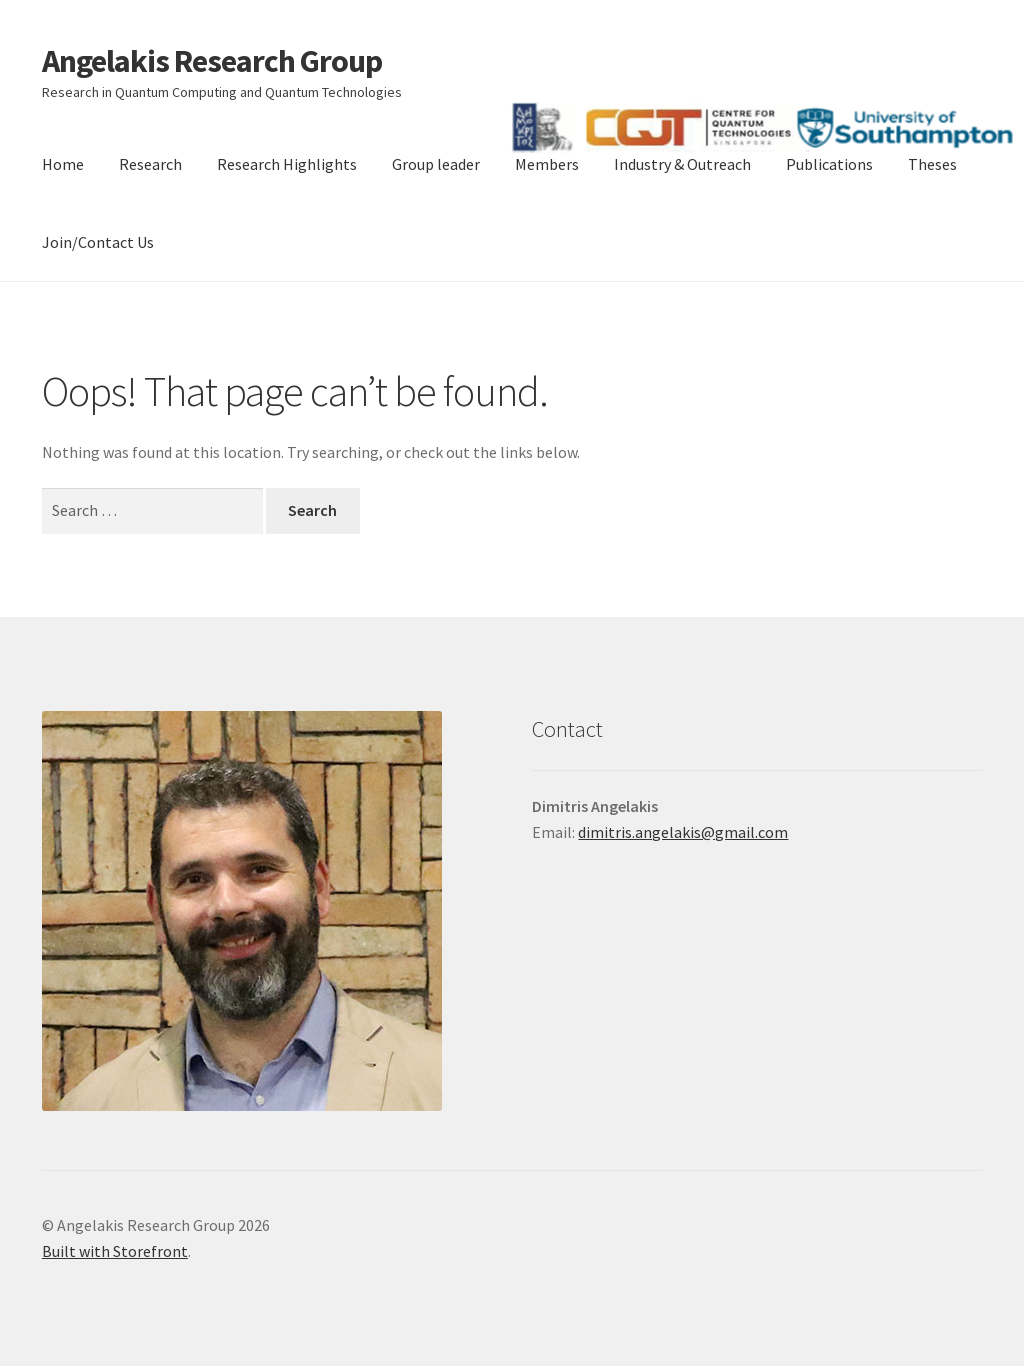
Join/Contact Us (98, 242)
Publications (829, 164)
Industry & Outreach (682, 164)
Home (63, 164)
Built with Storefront (115, 1251)
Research (150, 164)
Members (547, 164)
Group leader (436, 164)
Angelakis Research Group (212, 61)
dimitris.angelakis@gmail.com (683, 832)
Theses (932, 164)
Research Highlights (287, 164)
